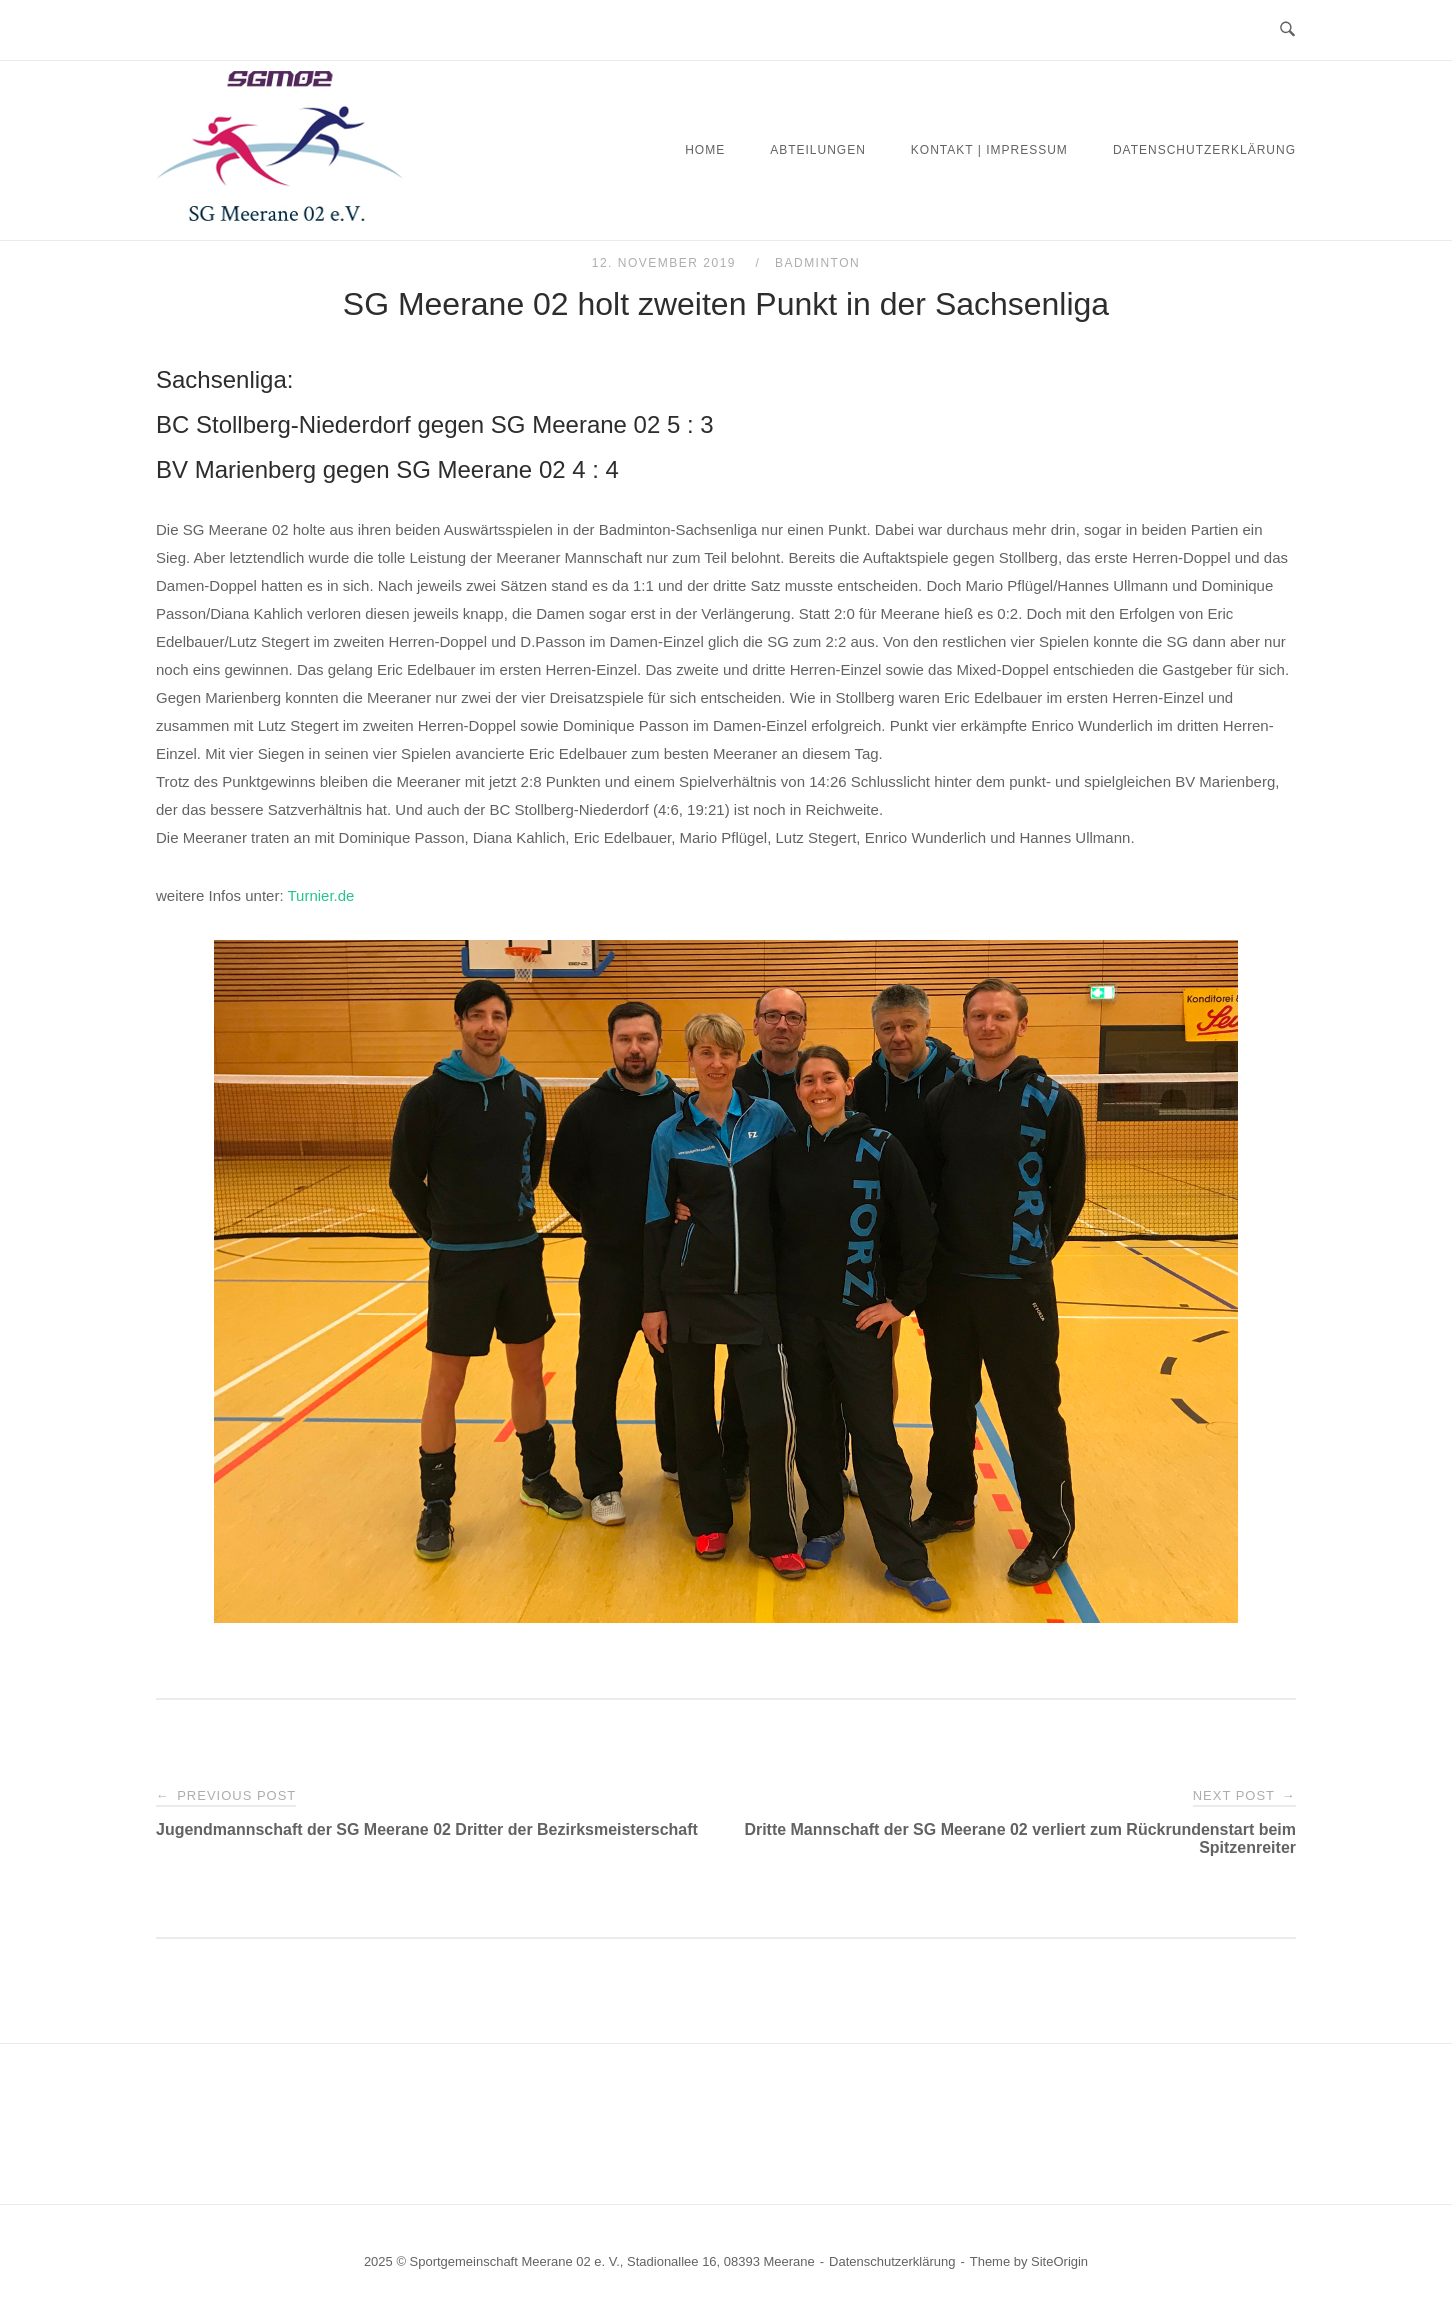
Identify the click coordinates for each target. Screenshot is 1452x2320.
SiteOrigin (1059, 2261)
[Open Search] (1287, 30)
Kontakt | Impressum (989, 150)
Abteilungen (818, 150)
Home (705, 150)
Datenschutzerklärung (1204, 150)
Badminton (817, 263)
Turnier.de (320, 895)
